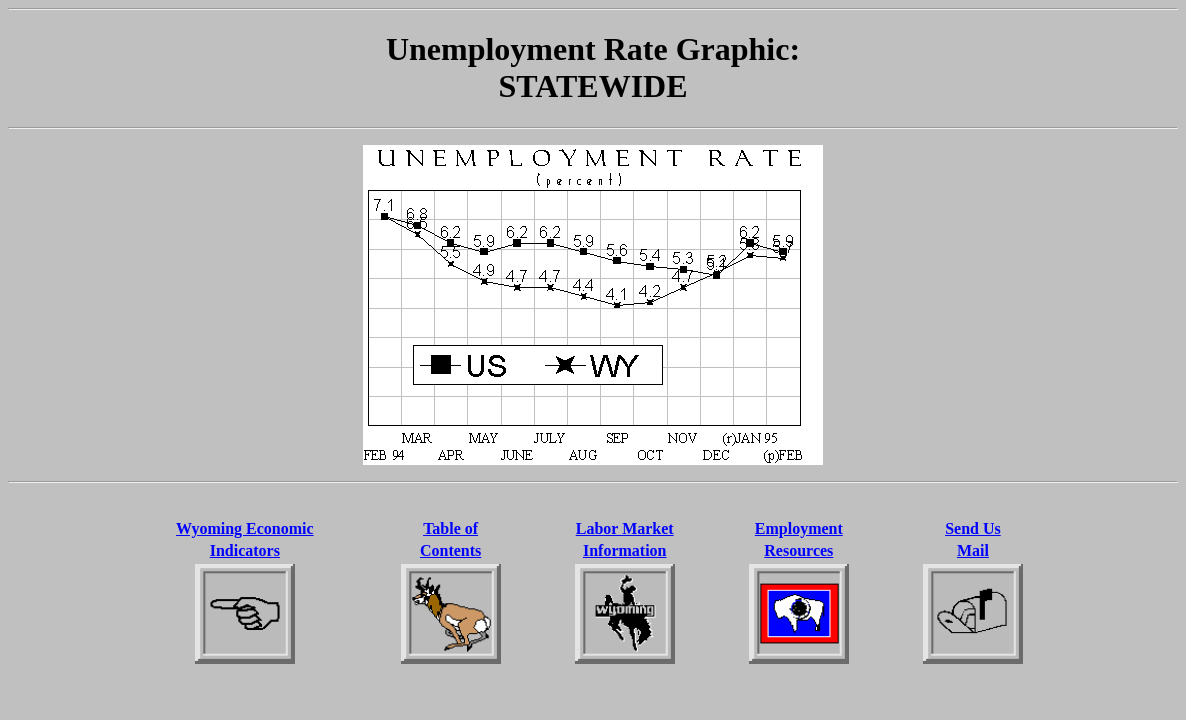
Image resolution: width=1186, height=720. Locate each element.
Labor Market (625, 528)
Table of (450, 528)
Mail (973, 550)
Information (625, 550)
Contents (450, 550)
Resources (798, 550)
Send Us (973, 528)
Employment (799, 528)
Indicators (245, 550)
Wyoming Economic (245, 528)
